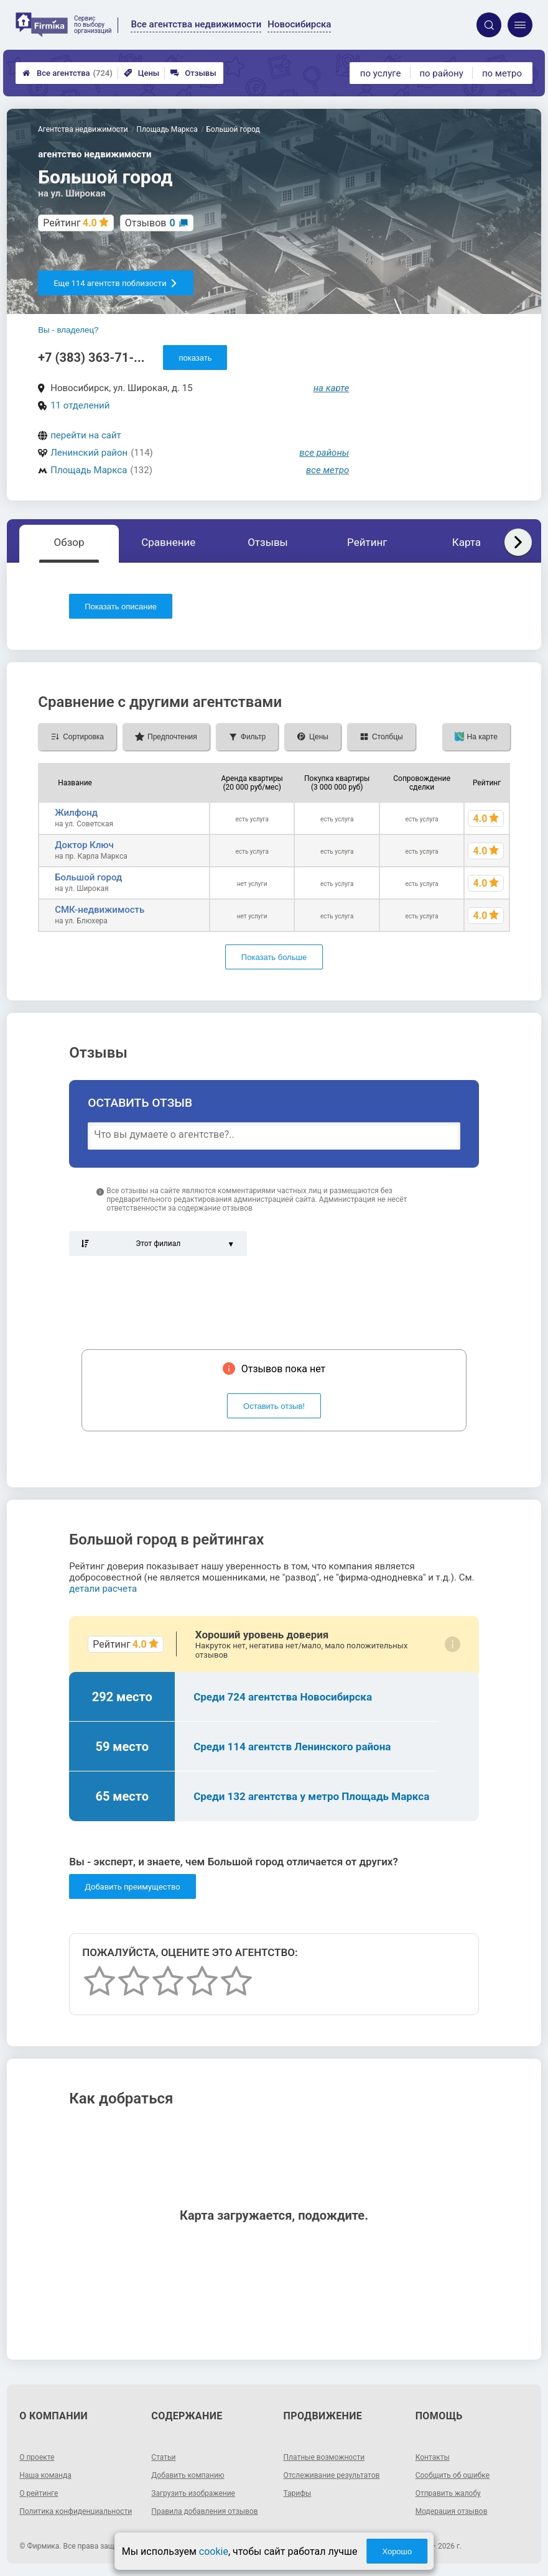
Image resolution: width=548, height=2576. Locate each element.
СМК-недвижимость (99, 909)
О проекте (36, 2457)
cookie (213, 2551)
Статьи (163, 2457)
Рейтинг (367, 542)
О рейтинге (38, 2493)
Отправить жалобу (448, 2493)
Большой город (88, 877)
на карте (331, 388)
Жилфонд (76, 812)
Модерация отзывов (452, 2511)
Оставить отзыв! (274, 1406)
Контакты (433, 2457)
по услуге (380, 73)
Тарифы (298, 2493)
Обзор (69, 542)
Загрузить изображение (193, 2493)
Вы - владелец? (68, 330)
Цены (142, 73)
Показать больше (274, 957)
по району (441, 73)
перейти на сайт (85, 435)
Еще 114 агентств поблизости (115, 283)
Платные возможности (324, 2457)
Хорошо (397, 2551)
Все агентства (67, 73)
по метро (502, 73)
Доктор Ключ (84, 845)
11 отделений (79, 405)
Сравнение (168, 542)
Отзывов (150, 223)
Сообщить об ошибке (453, 2475)
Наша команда (45, 2475)
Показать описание (121, 606)
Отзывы (193, 73)
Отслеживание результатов (332, 2475)
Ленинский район (89, 452)
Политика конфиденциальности (75, 2511)
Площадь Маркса (88, 470)
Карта (466, 542)
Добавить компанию (187, 2475)
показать (195, 357)
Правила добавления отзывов (204, 2511)
